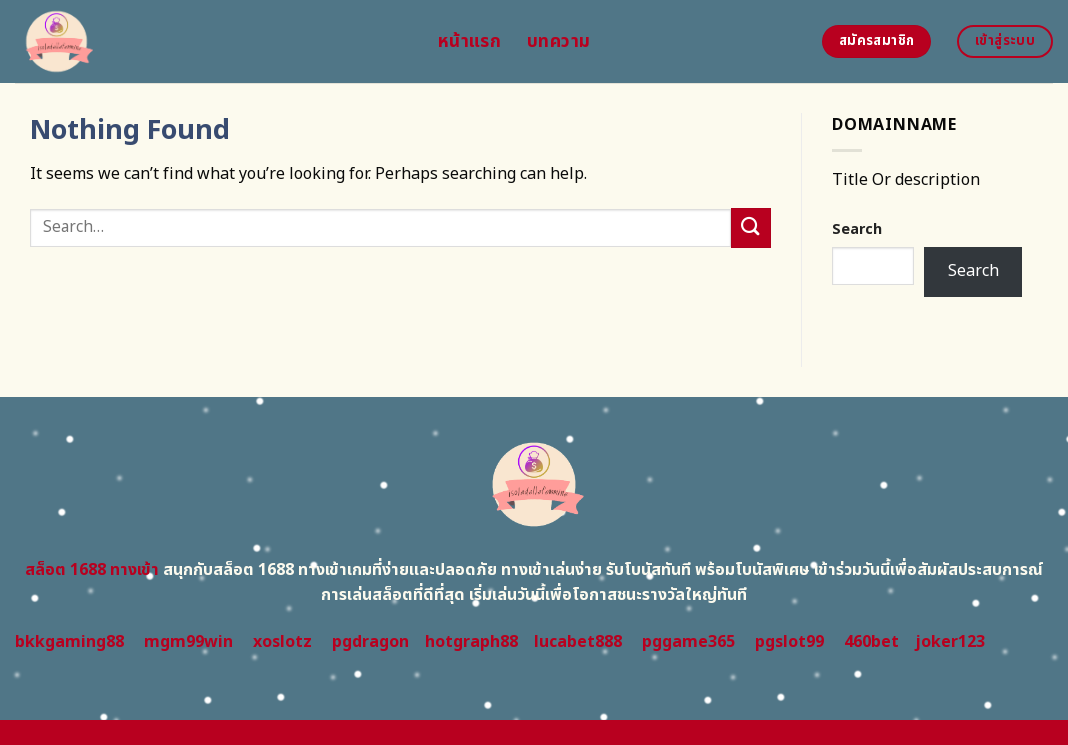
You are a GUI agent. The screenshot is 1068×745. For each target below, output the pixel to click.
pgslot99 (789, 642)
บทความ (558, 41)
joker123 (950, 642)
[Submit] (751, 227)
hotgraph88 (471, 642)
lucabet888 (578, 642)
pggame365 (688, 642)
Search (857, 229)
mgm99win (188, 642)
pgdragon (370, 642)
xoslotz (282, 642)
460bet (871, 642)
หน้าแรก (469, 41)
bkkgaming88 (69, 642)
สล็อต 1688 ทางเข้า (92, 570)
